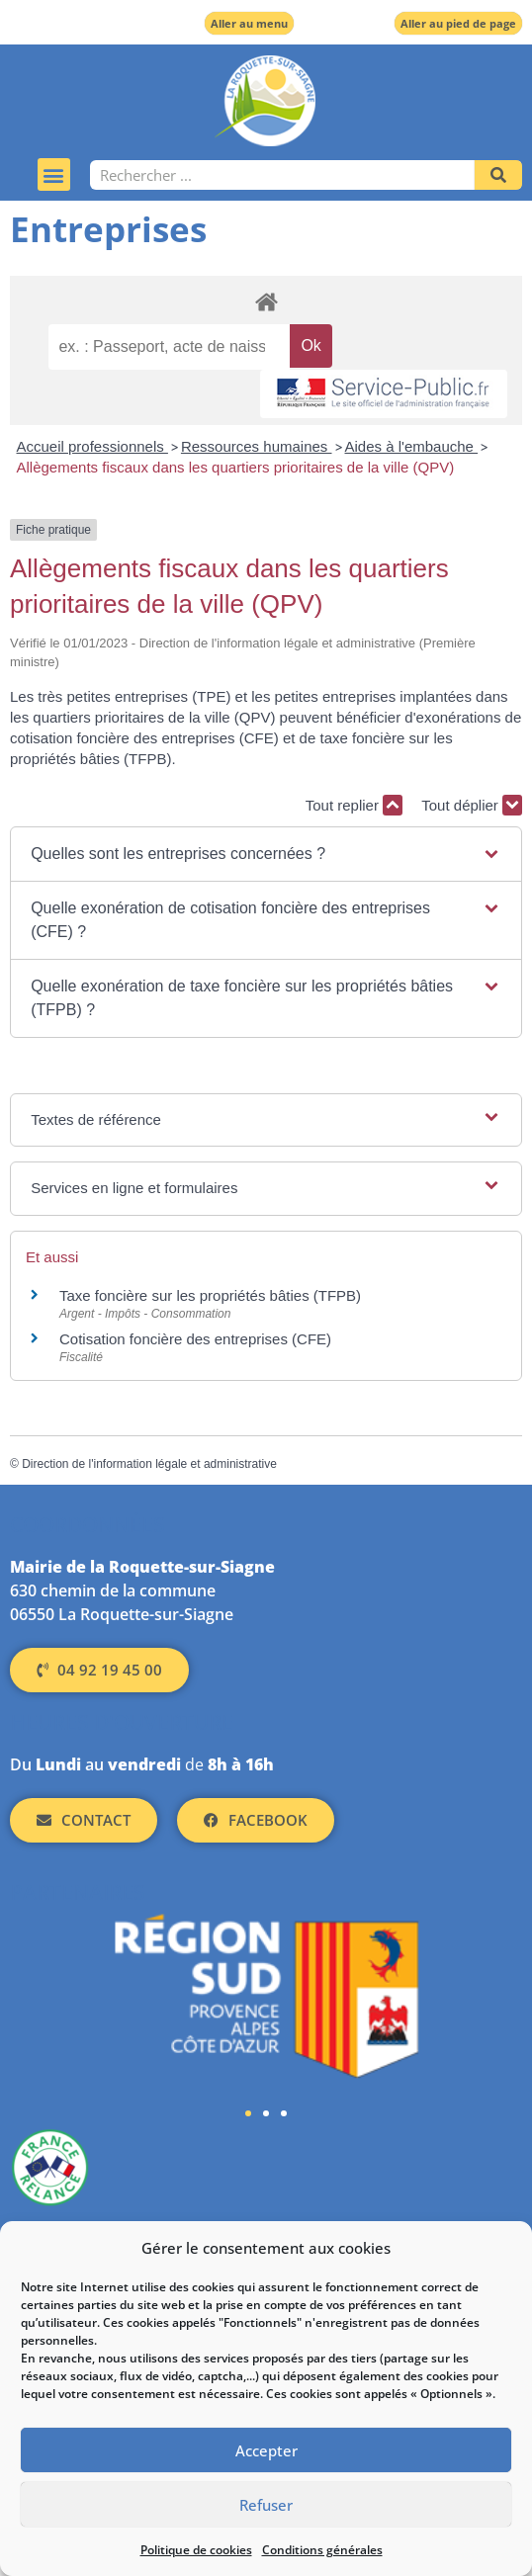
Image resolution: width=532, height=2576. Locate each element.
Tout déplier (471, 805)
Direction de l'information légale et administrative (149, 1464)
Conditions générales (322, 2549)
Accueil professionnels (92, 446)
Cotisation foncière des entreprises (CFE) (195, 1339)
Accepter (266, 2450)
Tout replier (354, 805)
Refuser (266, 2505)
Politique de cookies (196, 2549)
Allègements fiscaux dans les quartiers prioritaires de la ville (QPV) (236, 467)
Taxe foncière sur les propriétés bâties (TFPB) (210, 1295)
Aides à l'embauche (412, 446)
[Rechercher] (498, 175)
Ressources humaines (256, 446)
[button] (54, 174)
